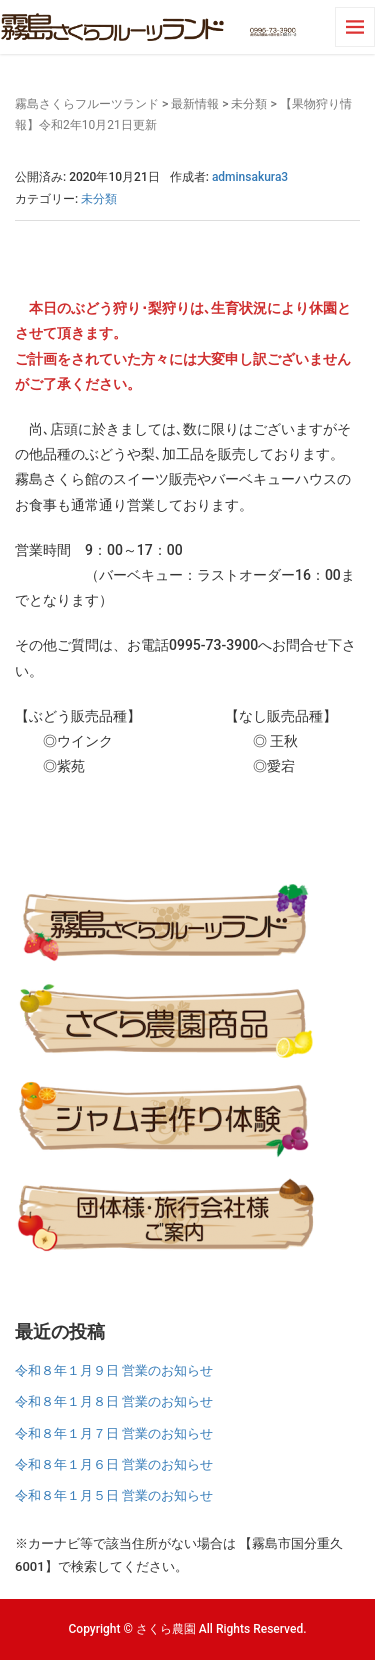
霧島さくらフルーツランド (87, 104)
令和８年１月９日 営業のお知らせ (114, 1370)
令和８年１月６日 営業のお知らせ (114, 1464)
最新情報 (195, 104)
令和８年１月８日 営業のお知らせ (114, 1401)
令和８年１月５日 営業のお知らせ (114, 1495)
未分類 (249, 104)
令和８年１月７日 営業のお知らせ (114, 1433)
